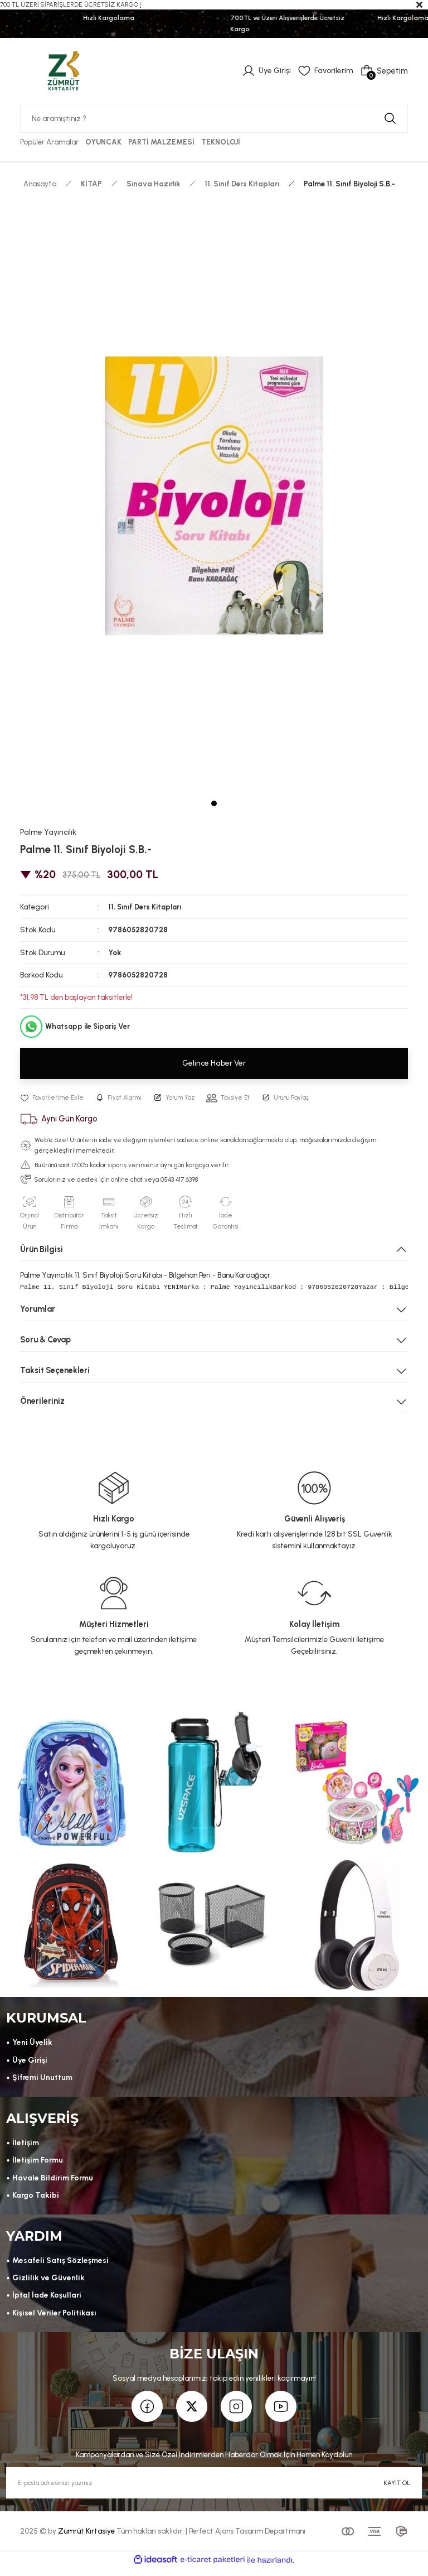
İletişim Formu (39, 2164)
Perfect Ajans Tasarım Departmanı (247, 2539)
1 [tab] (214, 803)
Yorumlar (37, 1309)
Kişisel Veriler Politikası (56, 2319)
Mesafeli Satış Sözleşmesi (61, 2266)
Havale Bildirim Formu (54, 2182)
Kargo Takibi (37, 2199)
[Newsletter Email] (214, 2490)
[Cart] (384, 71)
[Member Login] (265, 71)
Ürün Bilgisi (41, 1249)
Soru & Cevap (45, 1340)
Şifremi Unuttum (44, 2079)
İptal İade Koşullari (48, 2301)
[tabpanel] (214, 496)
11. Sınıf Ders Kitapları (145, 907)
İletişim (26, 2146)
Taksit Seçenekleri (55, 1370)
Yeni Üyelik (33, 2044)
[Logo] (63, 70)
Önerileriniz (42, 1401)
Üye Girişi (30, 2062)
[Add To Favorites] (52, 1097)
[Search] (214, 118)
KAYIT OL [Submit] (396, 2490)
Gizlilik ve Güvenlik (48, 2284)
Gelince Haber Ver (214, 1063)
